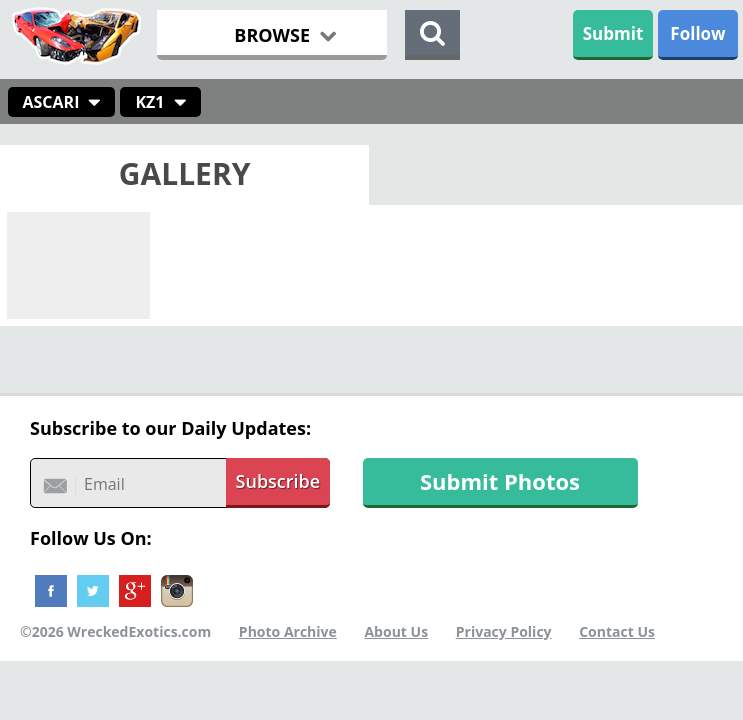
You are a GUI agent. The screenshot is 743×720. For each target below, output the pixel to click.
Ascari (51, 102)
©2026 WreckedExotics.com (115, 631)
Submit (613, 33)
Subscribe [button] (278, 481)
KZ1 (149, 102)
